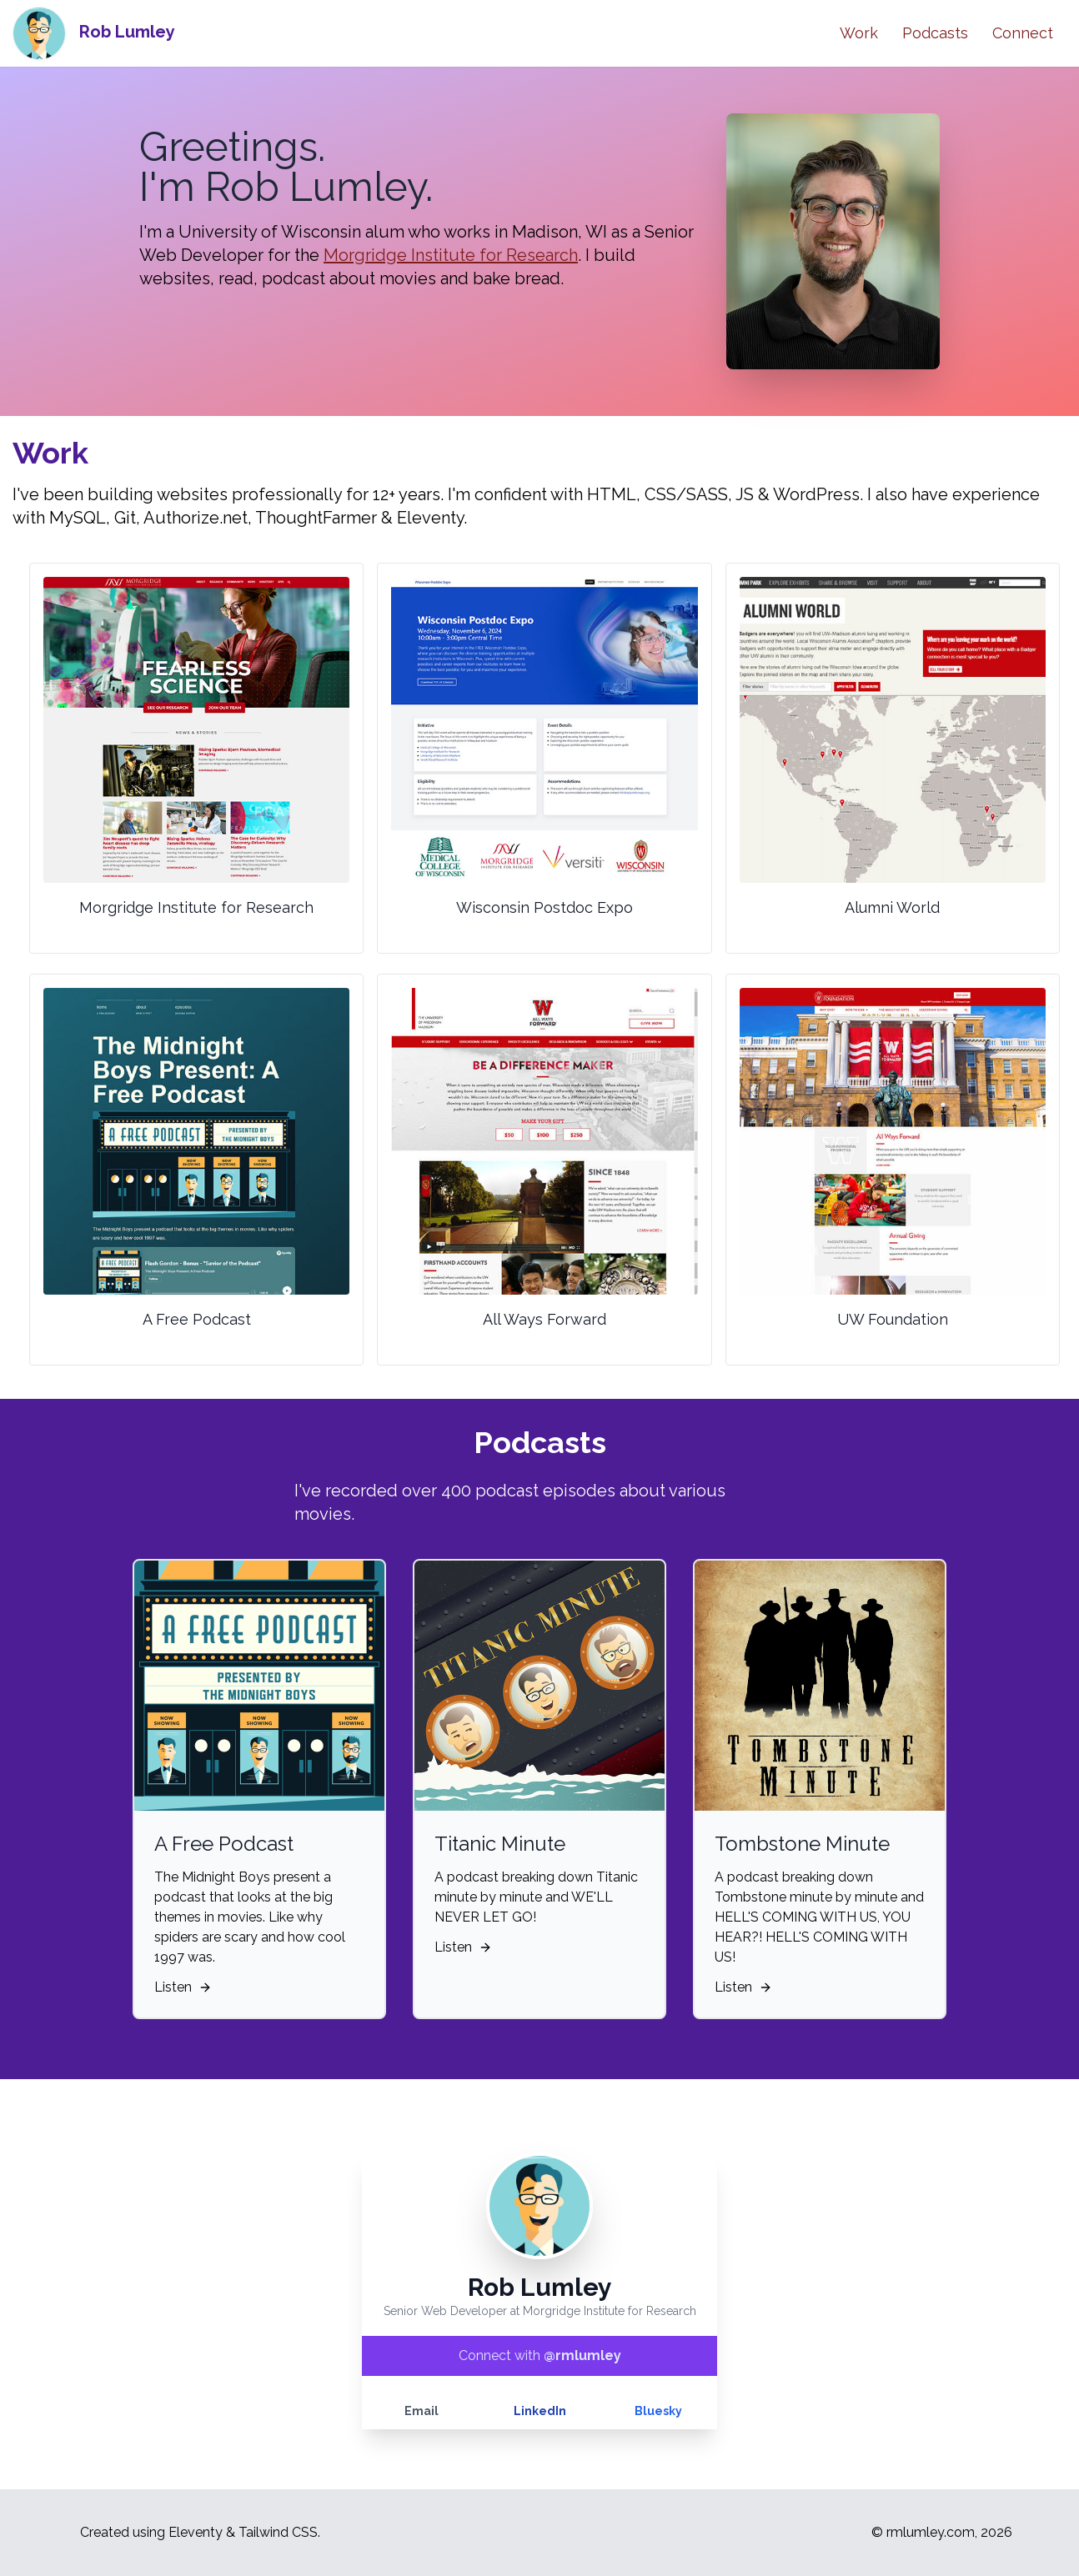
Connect (1022, 33)
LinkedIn (540, 2411)
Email (421, 2411)
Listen (743, 1987)
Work (859, 33)
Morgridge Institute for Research (451, 255)
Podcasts (935, 33)
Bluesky (658, 2411)
